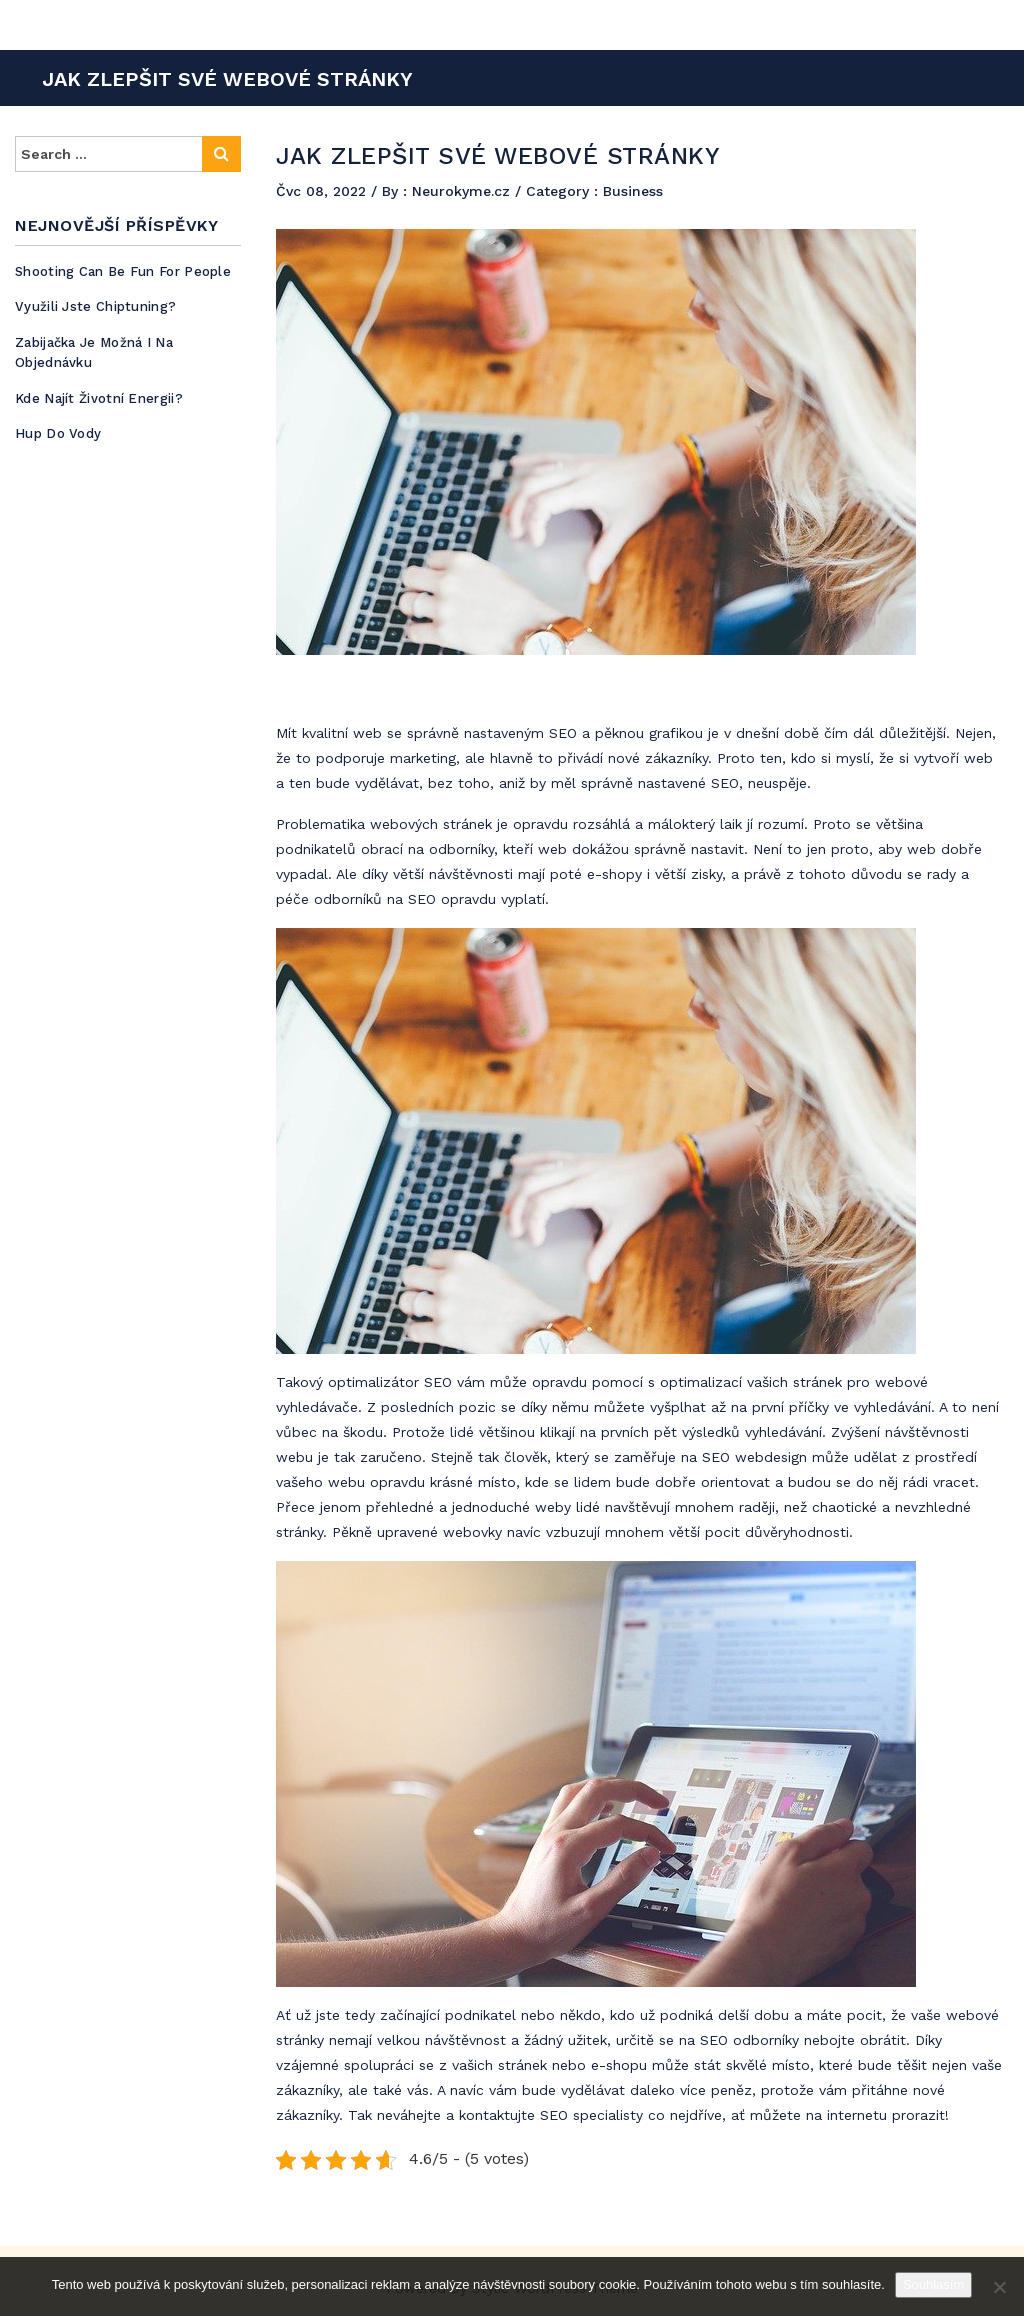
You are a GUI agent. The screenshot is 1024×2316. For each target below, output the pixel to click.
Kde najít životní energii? (99, 398)
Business (633, 191)
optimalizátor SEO (390, 1382)
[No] (999, 2287)
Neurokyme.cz (463, 191)
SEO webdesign (754, 1457)
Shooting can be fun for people (123, 271)
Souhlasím (933, 2284)
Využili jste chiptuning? (95, 306)
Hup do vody (58, 433)
